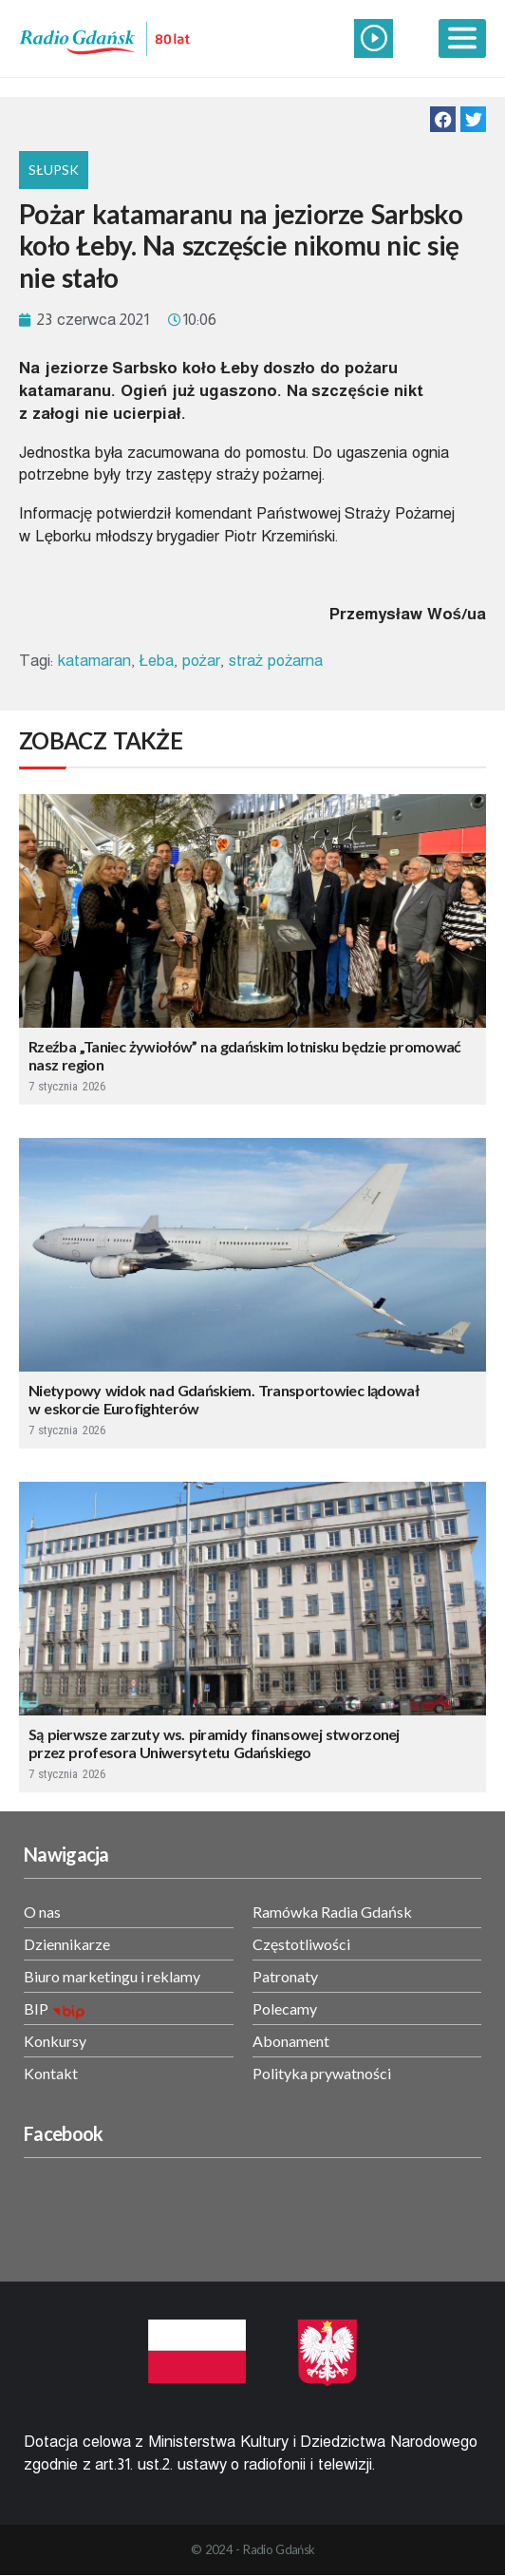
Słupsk (53, 169)
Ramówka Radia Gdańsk (332, 1912)
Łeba (156, 661)
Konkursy (55, 2041)
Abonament (290, 2041)
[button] (443, 119)
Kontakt (51, 2073)
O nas (42, 1912)
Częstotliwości (301, 1944)
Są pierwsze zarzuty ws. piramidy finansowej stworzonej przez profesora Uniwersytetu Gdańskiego (214, 1743)
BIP (36, 2008)
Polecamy (284, 2008)
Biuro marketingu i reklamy (112, 1976)
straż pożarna (276, 661)
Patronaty (285, 1976)
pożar (201, 661)
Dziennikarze (67, 1944)
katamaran (94, 661)
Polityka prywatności (321, 2073)
